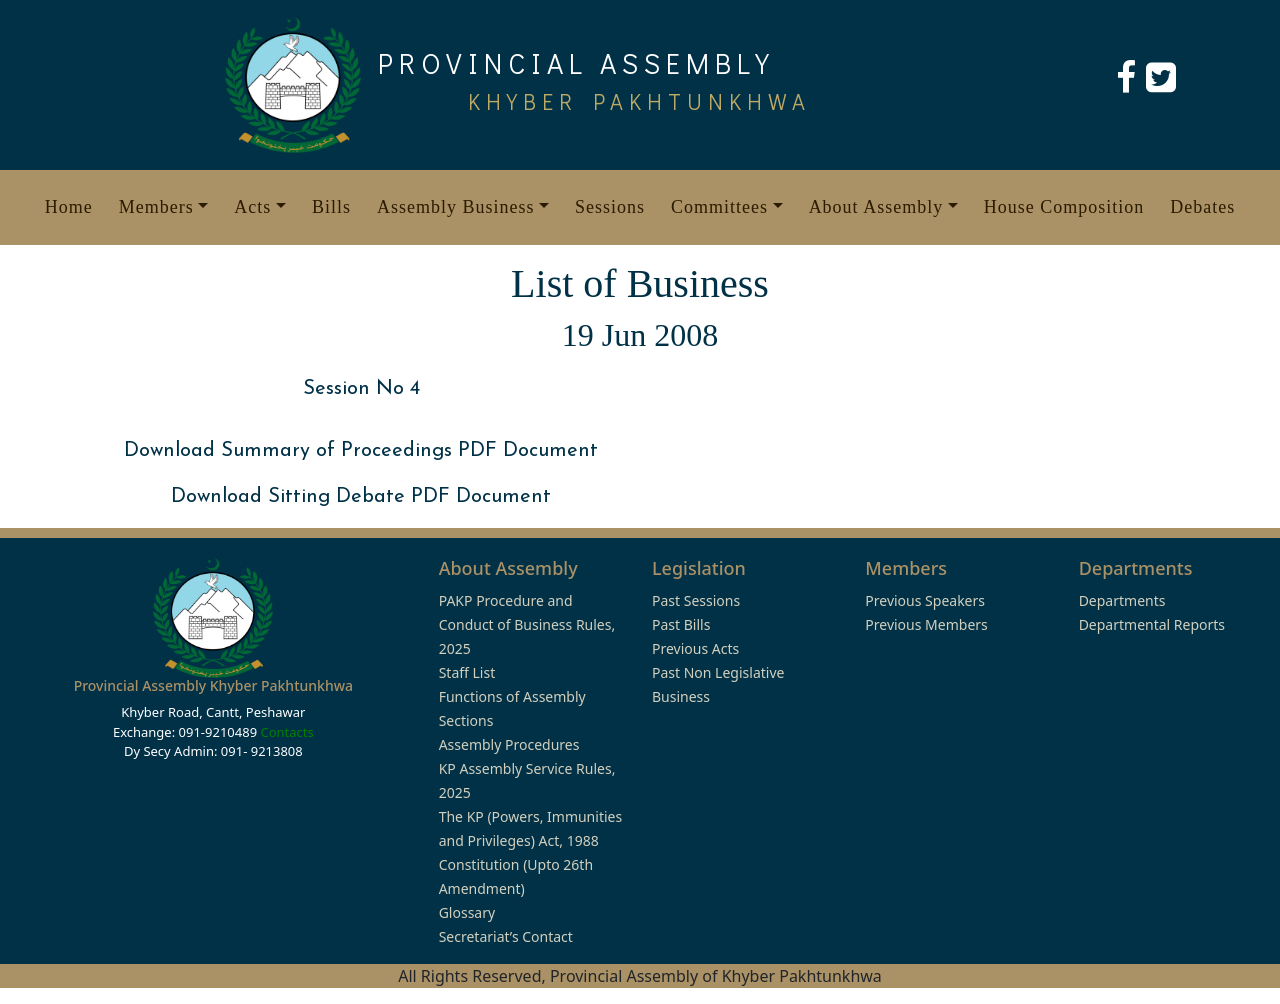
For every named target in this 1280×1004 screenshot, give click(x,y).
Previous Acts (695, 648)
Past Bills (681, 624)
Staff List (467, 672)
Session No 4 (361, 389)
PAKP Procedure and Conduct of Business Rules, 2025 (527, 624)
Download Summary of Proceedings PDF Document (361, 451)
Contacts (286, 732)
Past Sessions (696, 600)
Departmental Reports (1152, 624)
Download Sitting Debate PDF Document (361, 497)
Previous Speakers (925, 600)
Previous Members (926, 624)
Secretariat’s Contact (506, 936)
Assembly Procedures (509, 744)
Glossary (467, 912)
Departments (1122, 600)
